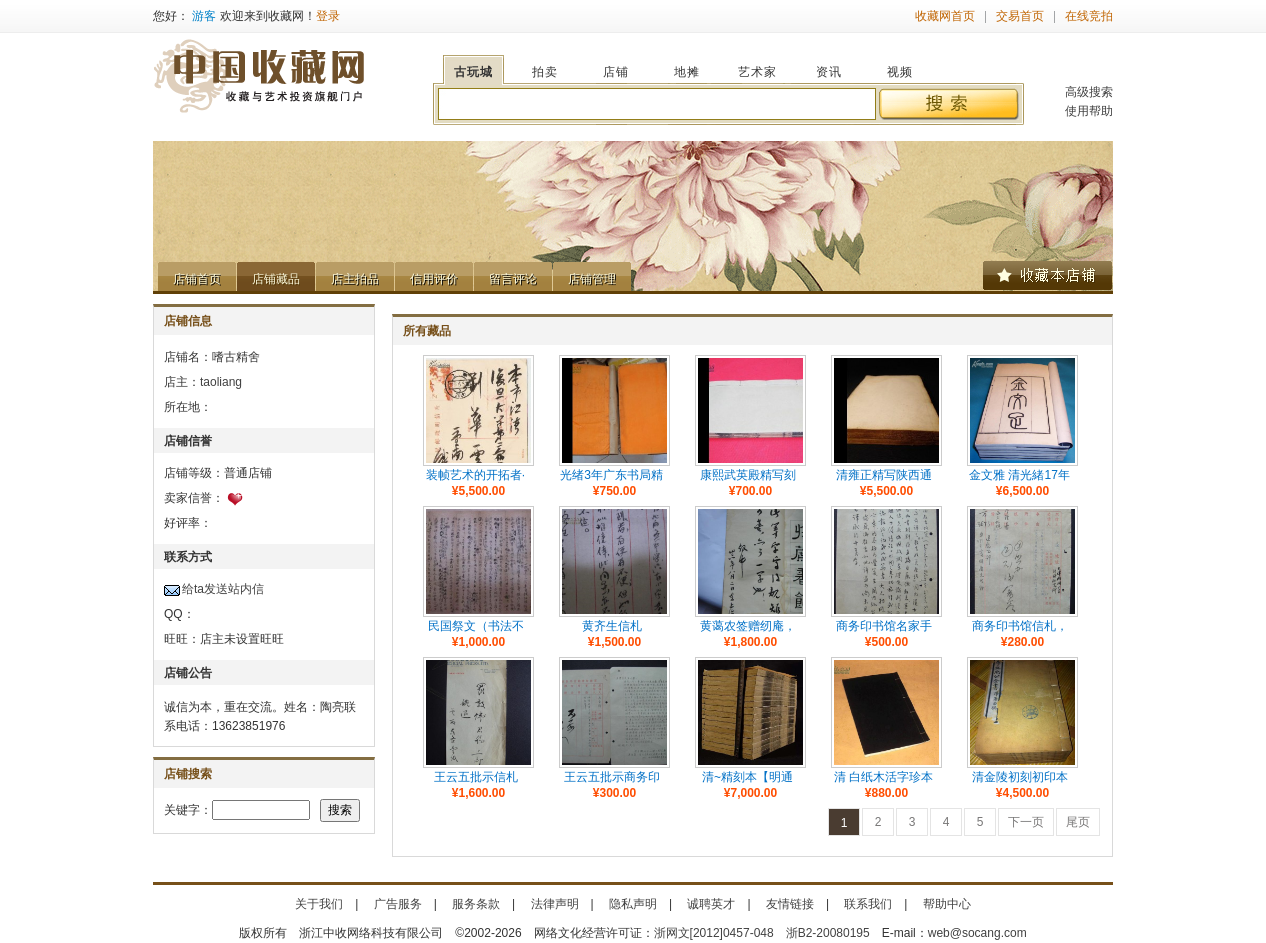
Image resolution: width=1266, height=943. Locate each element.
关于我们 (319, 904)
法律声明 (555, 904)
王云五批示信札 (476, 777)
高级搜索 (1089, 92)
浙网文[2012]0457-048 (714, 933)
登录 (328, 16)
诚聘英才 (711, 904)
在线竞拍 (1089, 16)
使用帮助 (1089, 111)
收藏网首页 (945, 16)
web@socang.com (977, 933)
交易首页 (1020, 16)
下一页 (1026, 822)
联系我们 (868, 904)
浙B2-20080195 (828, 933)
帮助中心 (947, 904)
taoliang (221, 382)
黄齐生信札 (612, 626)
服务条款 (476, 904)
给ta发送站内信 (223, 589)
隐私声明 (633, 904)
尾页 (1078, 822)
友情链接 (790, 904)
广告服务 (398, 904)
